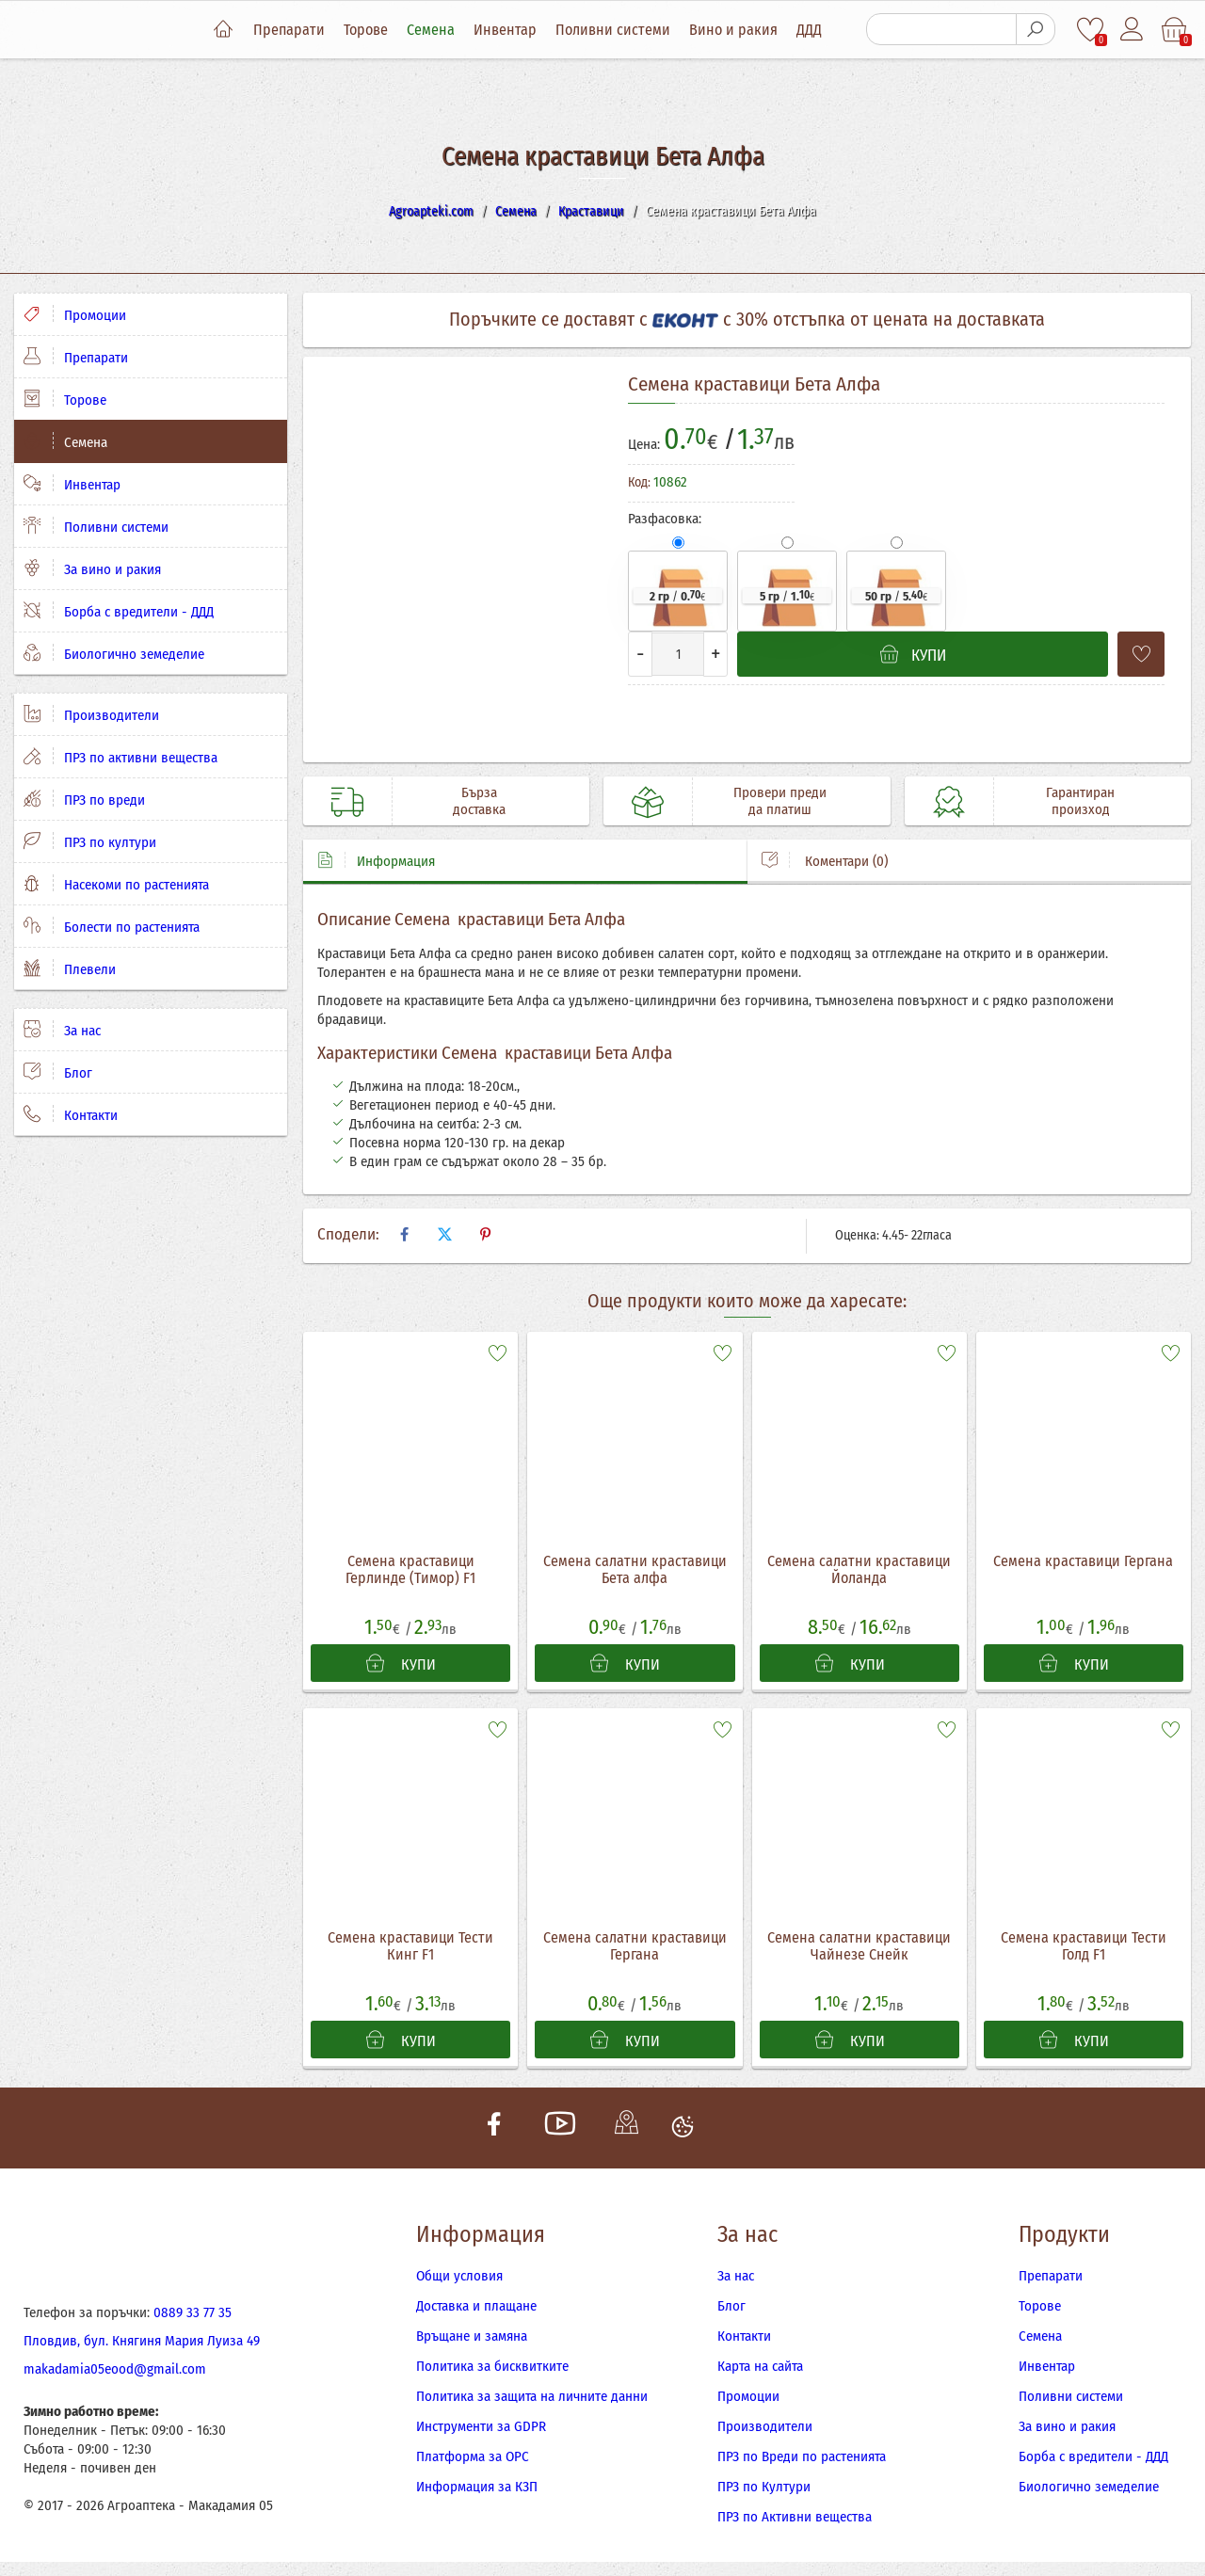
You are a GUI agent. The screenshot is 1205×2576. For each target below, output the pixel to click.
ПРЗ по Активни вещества (794, 2516)
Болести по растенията (112, 926)
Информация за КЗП (477, 2486)
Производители (91, 714)
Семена (431, 30)
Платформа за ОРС (472, 2456)
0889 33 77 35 (192, 2312)
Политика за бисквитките (492, 2366)
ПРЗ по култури (90, 841)
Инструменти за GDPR (481, 2426)
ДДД (809, 30)
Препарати (289, 30)
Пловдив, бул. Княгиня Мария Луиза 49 (142, 2340)
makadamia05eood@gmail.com (115, 2368)
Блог (58, 1072)
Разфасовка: (664, 518)
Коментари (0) (825, 861)
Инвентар (505, 30)
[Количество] (678, 654)
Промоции (75, 314)
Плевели (70, 968)
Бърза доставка (479, 801)
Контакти (71, 1114)
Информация (376, 861)
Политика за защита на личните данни (532, 2396)
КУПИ (401, 1663)
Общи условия (459, 2275)
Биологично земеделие (114, 653)
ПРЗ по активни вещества (120, 756)
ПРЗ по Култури (764, 2486)
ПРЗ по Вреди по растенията (801, 2456)
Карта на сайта (760, 2366)
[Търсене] (941, 29)
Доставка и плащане (476, 2305)
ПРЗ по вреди (84, 799)
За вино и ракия (92, 568)
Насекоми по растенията (116, 883)
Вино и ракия (733, 30)
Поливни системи (612, 30)
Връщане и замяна (471, 2336)
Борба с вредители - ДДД (119, 610)
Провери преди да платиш (780, 801)
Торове (366, 30)
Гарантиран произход (1080, 801)
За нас (62, 1029)
